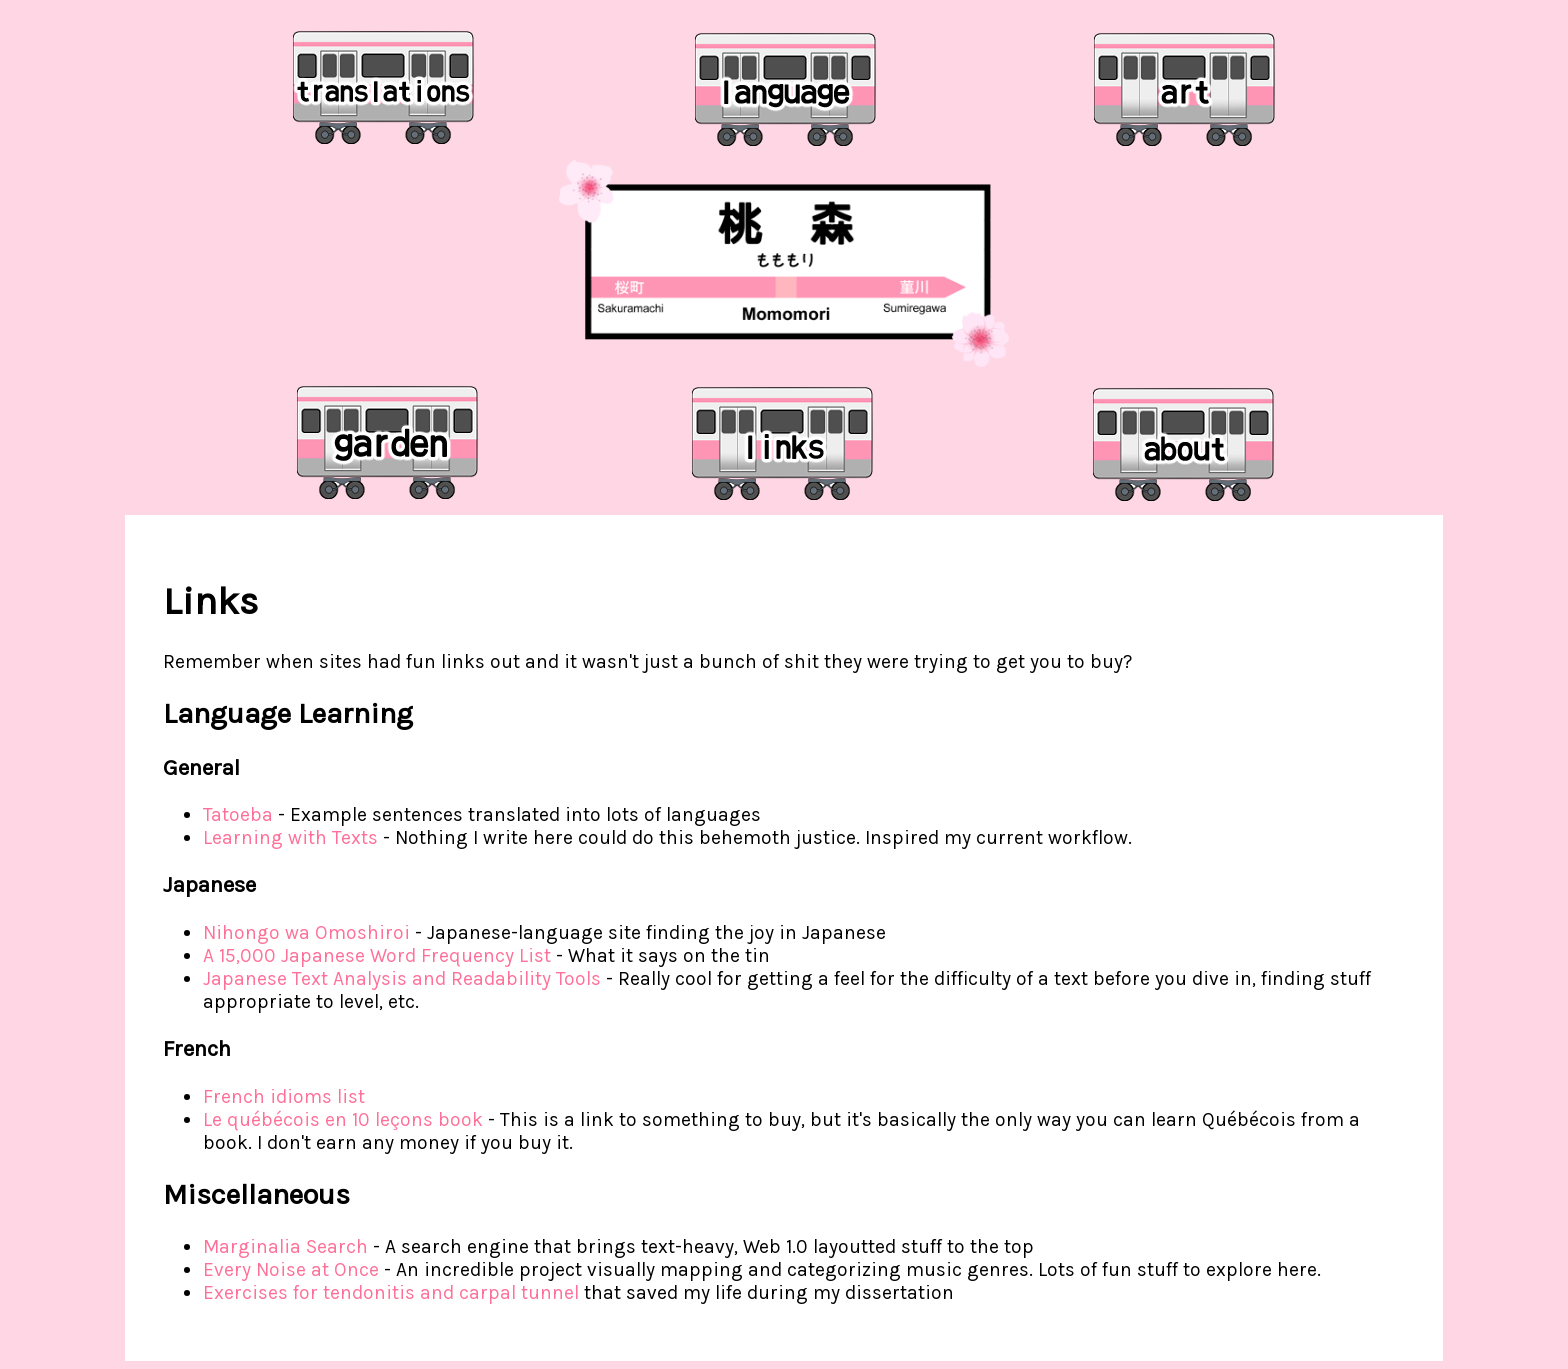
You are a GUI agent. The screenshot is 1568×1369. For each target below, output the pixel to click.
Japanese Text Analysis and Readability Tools (402, 978)
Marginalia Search (285, 1246)
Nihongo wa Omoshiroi (306, 932)
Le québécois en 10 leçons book (343, 1119)
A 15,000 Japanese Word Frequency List (377, 955)
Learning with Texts (290, 837)
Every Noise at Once (291, 1269)
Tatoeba (238, 814)
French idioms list (284, 1096)
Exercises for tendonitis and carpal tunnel (391, 1292)
